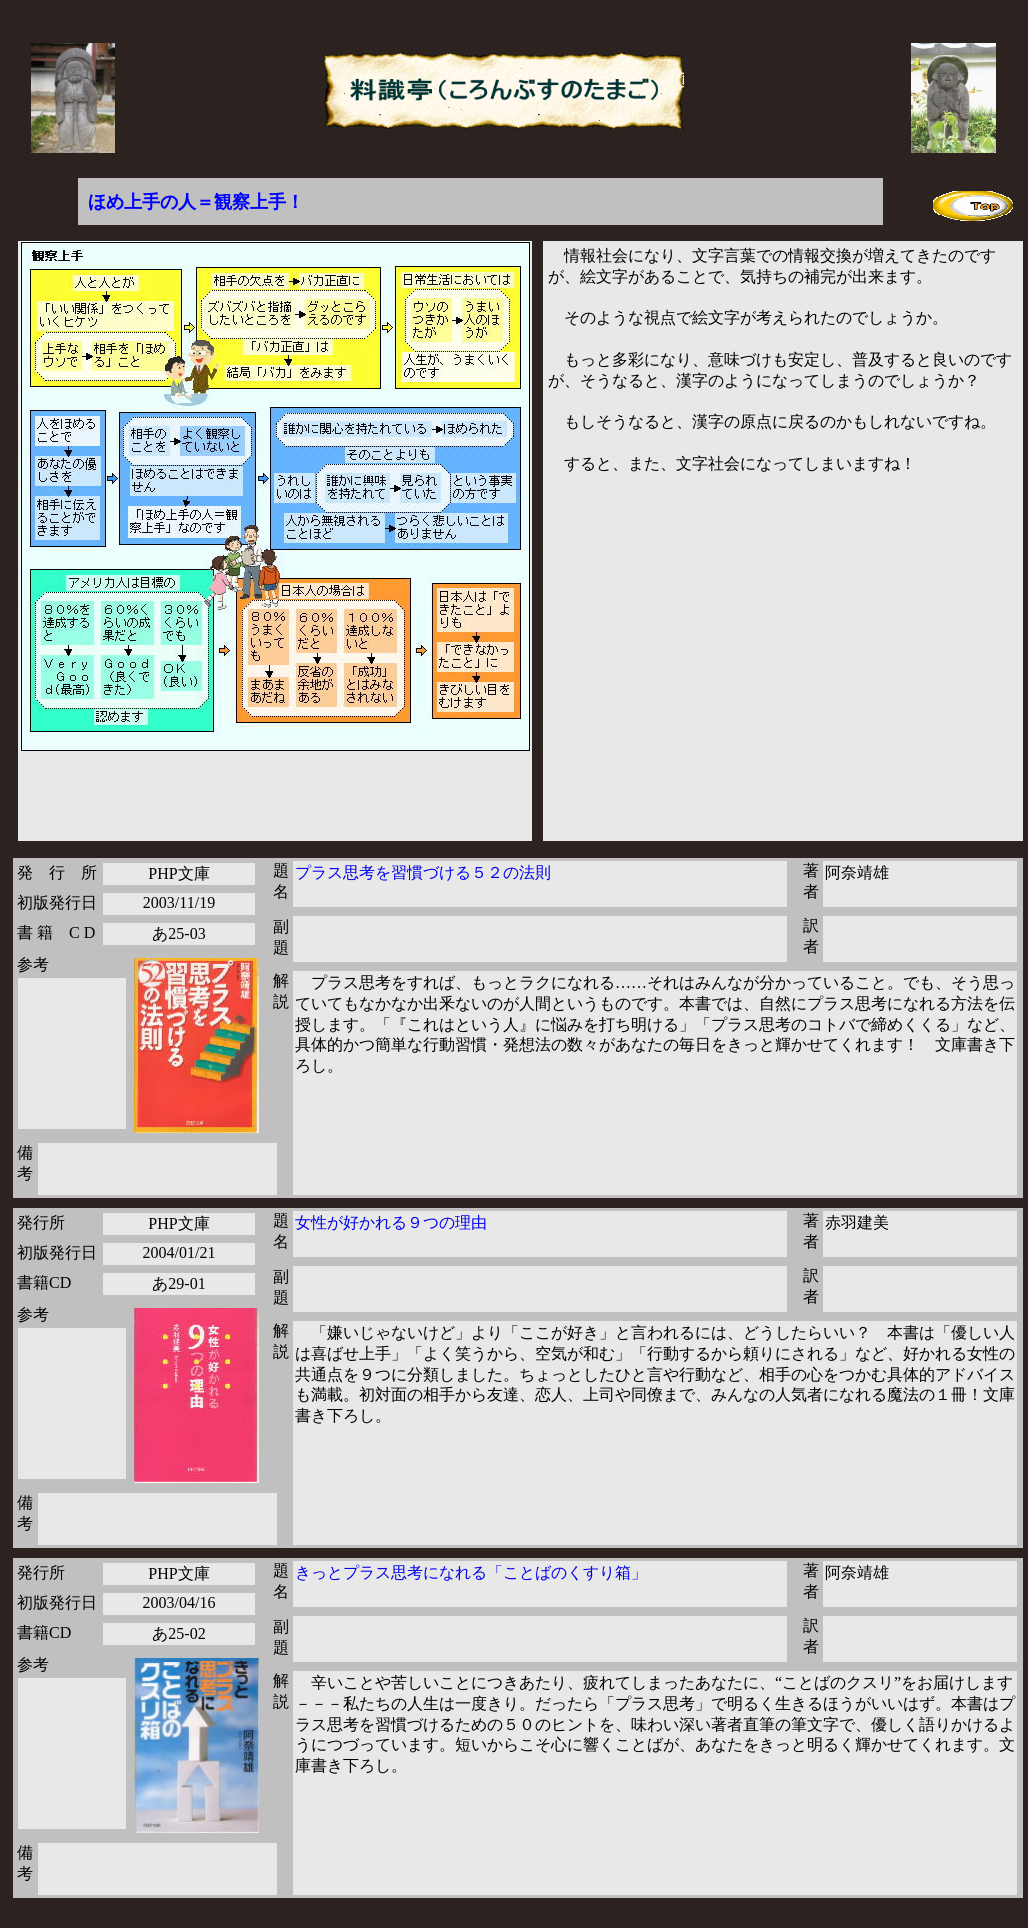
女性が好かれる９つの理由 (391, 1222)
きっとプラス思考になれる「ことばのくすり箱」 (471, 1572)
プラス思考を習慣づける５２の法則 (423, 872)
